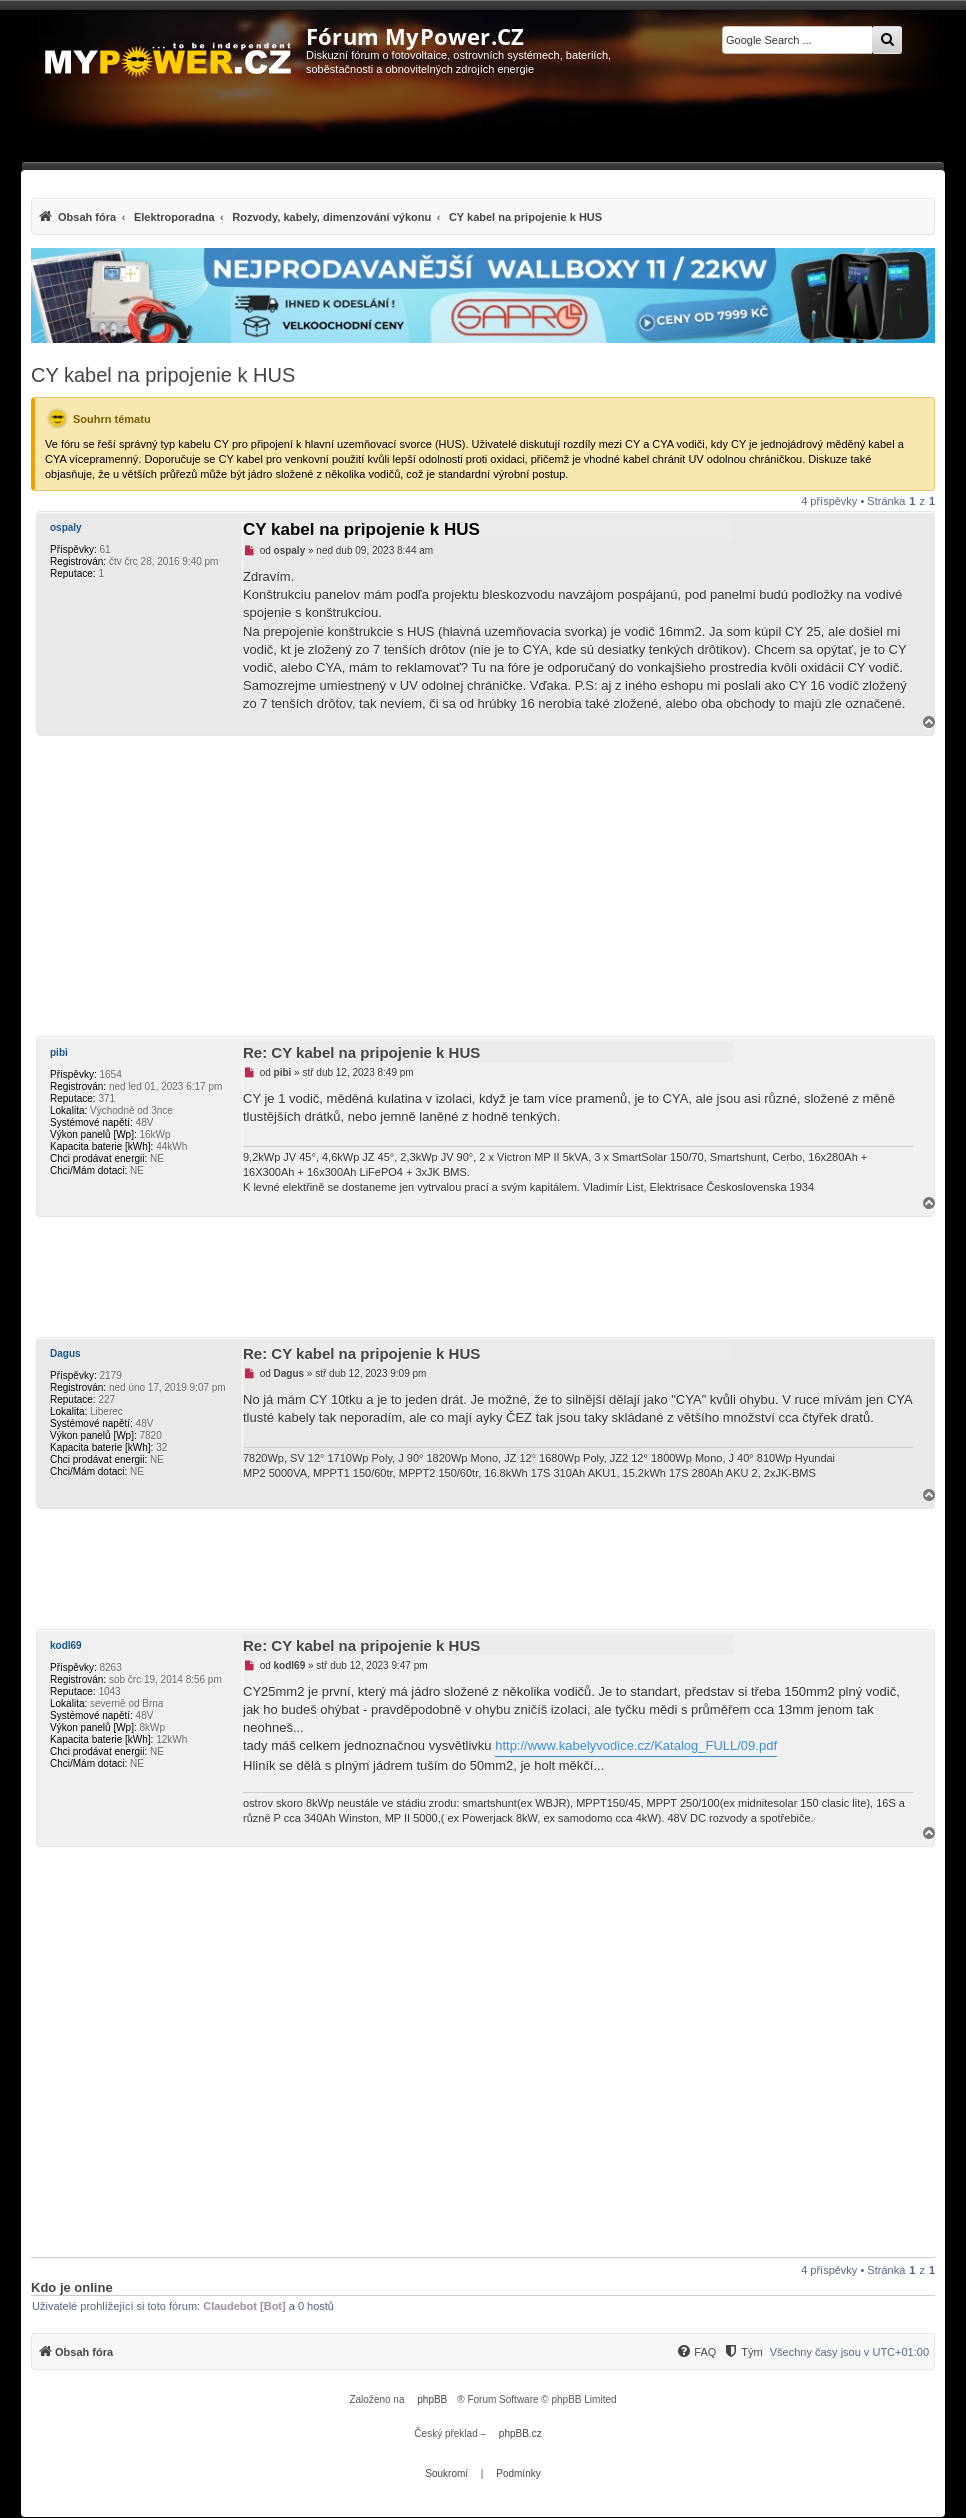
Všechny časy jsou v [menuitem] (849, 2352)
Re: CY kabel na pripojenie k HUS (361, 1052)
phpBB (432, 2399)
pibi (59, 1052)
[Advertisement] (483, 886)
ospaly (66, 527)
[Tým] (742, 2352)
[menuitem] (319, 216)
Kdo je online (72, 2287)
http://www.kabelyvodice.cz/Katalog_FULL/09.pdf (636, 1745)
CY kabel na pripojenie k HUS (163, 375)
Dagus (65, 1353)
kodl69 (66, 1645)
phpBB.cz (520, 2433)
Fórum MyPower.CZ (415, 36)
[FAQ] (696, 2352)
